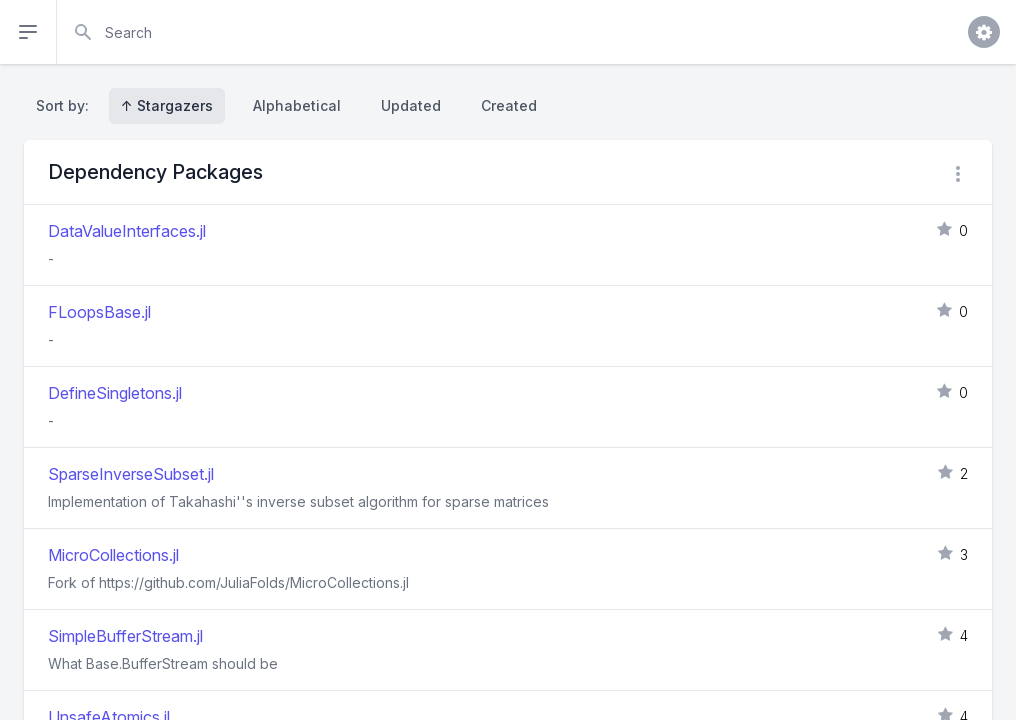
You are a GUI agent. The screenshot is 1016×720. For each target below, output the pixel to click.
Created (509, 105)
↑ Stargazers (167, 105)
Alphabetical (297, 105)
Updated (411, 105)
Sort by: (66, 105)
